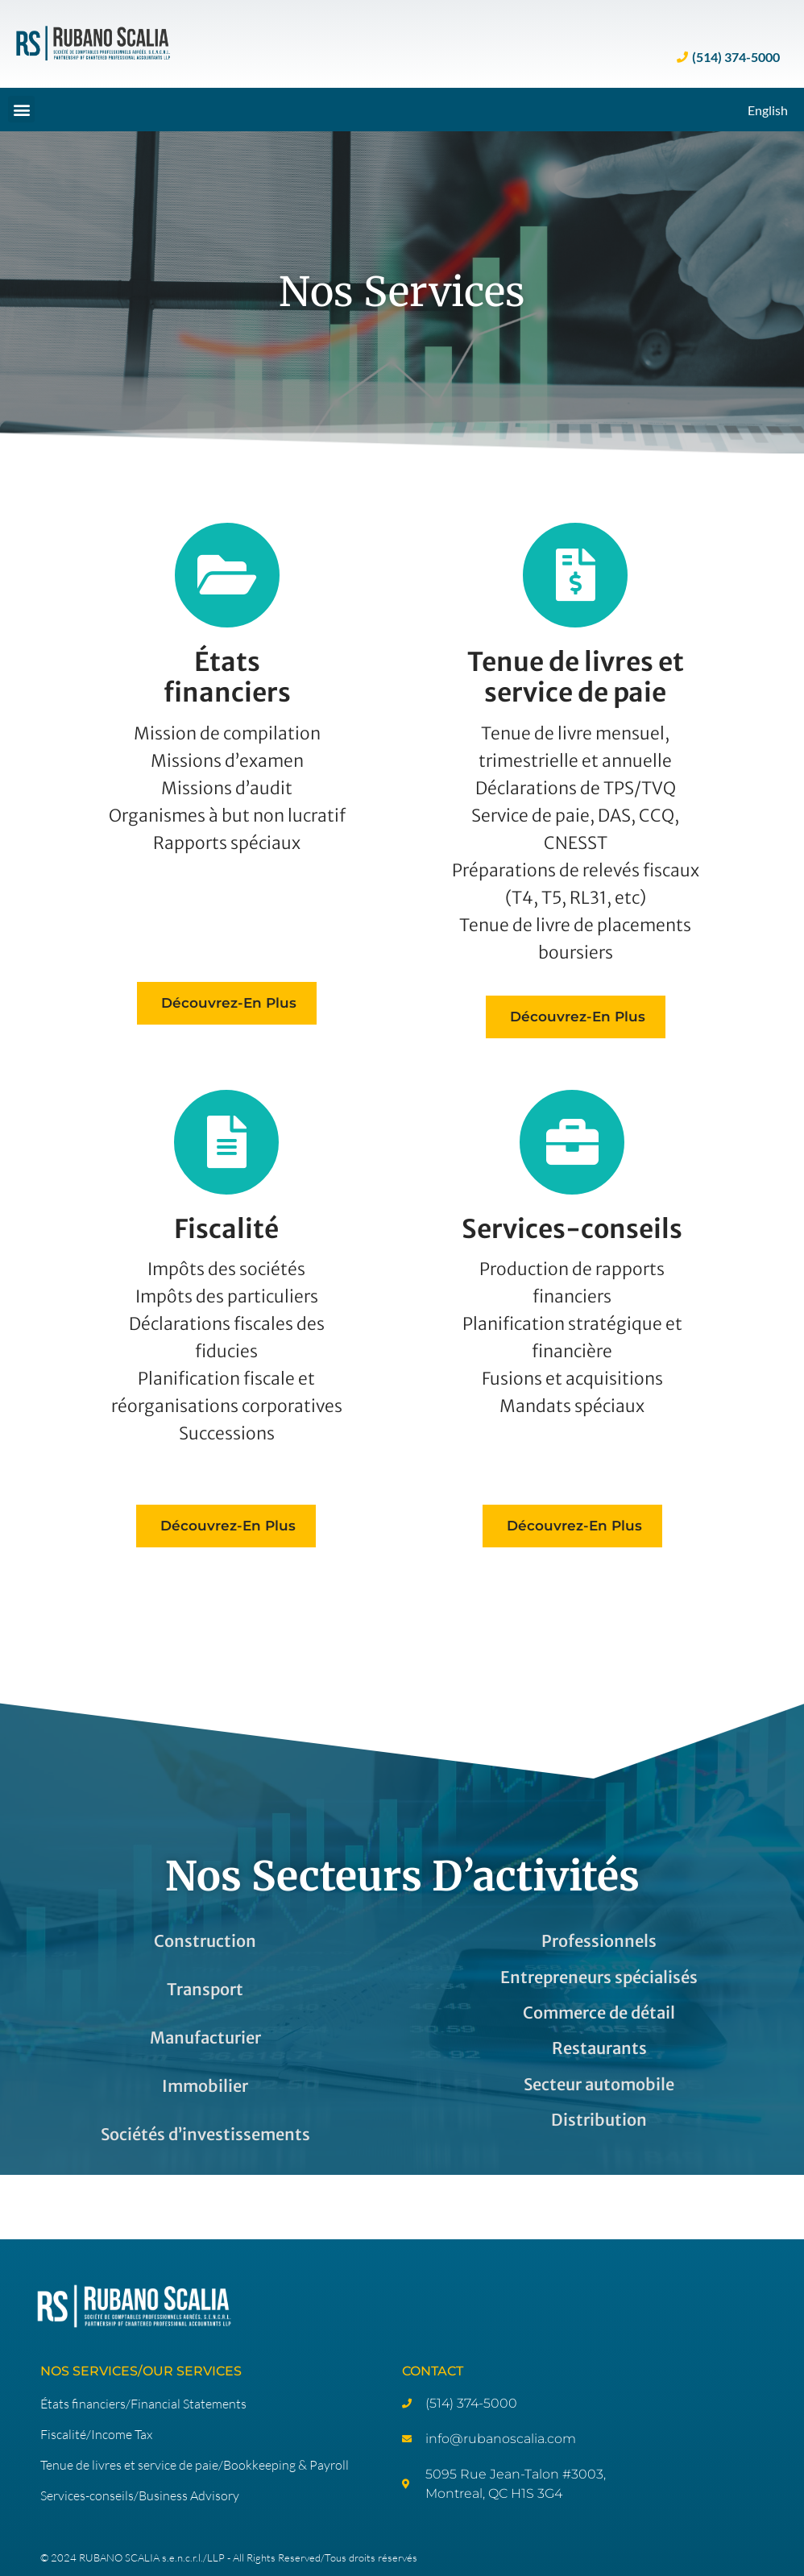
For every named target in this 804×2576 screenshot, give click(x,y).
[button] (21, 109)
